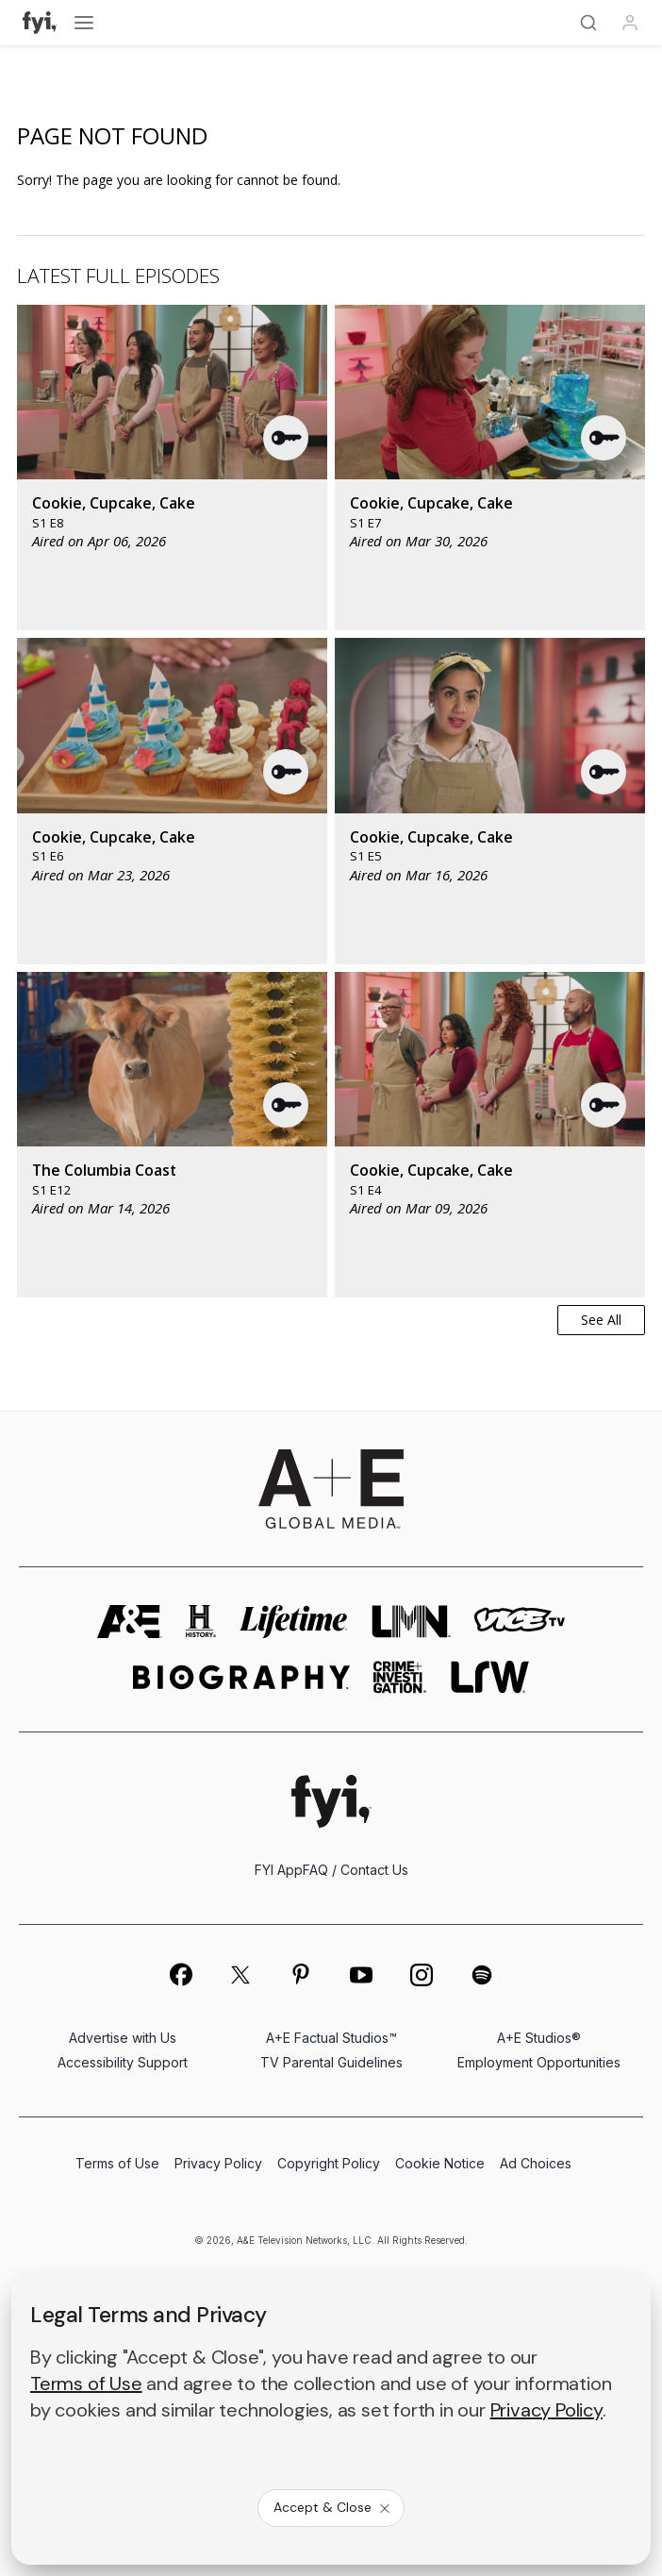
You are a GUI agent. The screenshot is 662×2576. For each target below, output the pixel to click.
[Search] (588, 22)
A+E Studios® (539, 2038)
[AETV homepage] (129, 1621)
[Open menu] (84, 22)
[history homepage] (201, 1621)
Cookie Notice (440, 2163)
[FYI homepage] (331, 1801)
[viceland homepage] (519, 1621)
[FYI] (40, 22)
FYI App (279, 1870)
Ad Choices (535, 2163)
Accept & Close (332, 2507)
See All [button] (601, 1320)
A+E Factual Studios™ (331, 2038)
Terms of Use (117, 2163)
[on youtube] (361, 1975)
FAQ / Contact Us (355, 1870)
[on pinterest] (301, 1975)
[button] (286, 437)
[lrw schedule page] (490, 1677)
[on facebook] (180, 1974)
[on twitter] (240, 1975)
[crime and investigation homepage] (399, 1677)
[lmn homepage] (411, 1621)
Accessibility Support (123, 2062)
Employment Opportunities (539, 2062)
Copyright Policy (328, 2163)
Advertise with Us (122, 2038)
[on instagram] (421, 1975)
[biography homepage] (241, 1677)
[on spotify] (482, 1975)
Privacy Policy (218, 2163)
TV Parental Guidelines (331, 2062)
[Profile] (630, 22)
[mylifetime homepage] (294, 1621)
